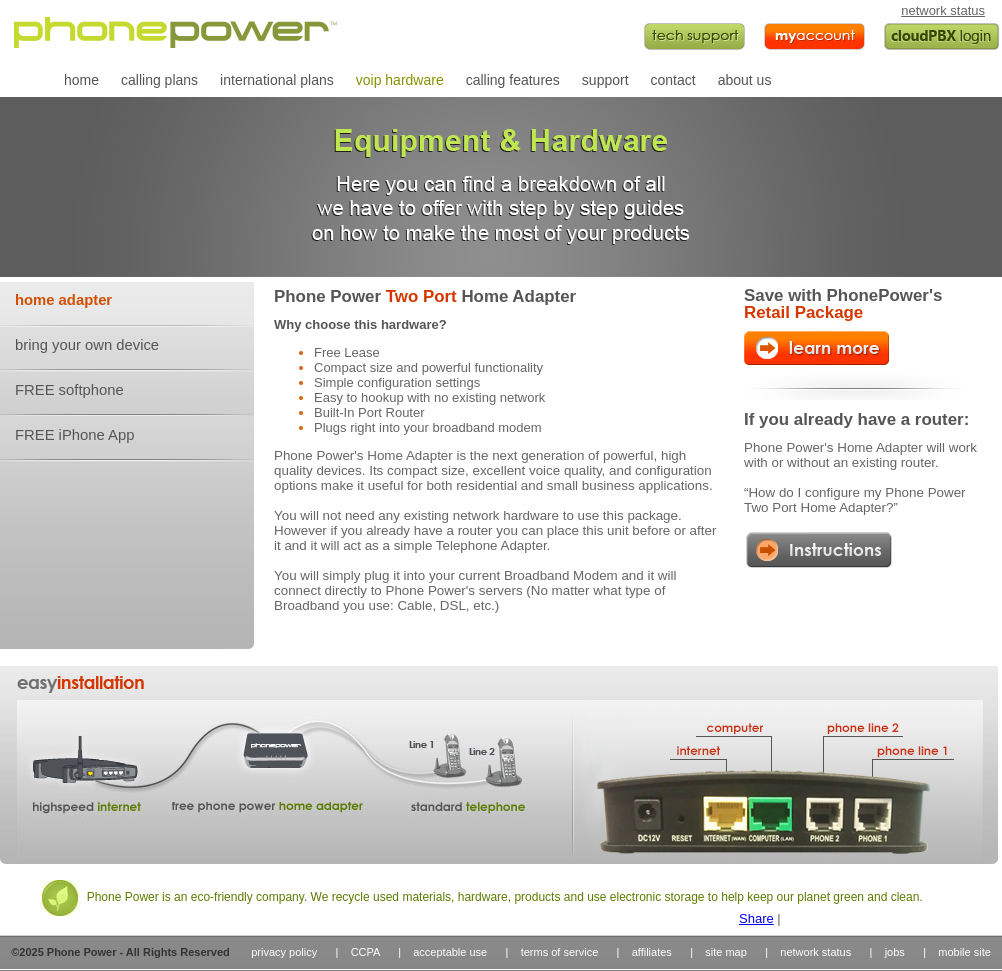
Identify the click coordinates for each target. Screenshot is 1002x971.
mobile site (964, 952)
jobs (895, 952)
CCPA (365, 952)
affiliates (652, 952)
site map (726, 952)
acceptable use (450, 952)
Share (756, 918)
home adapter (63, 300)
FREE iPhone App (74, 435)
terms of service (560, 952)
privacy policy (284, 952)
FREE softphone (69, 390)
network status (943, 10)
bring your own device (87, 345)
